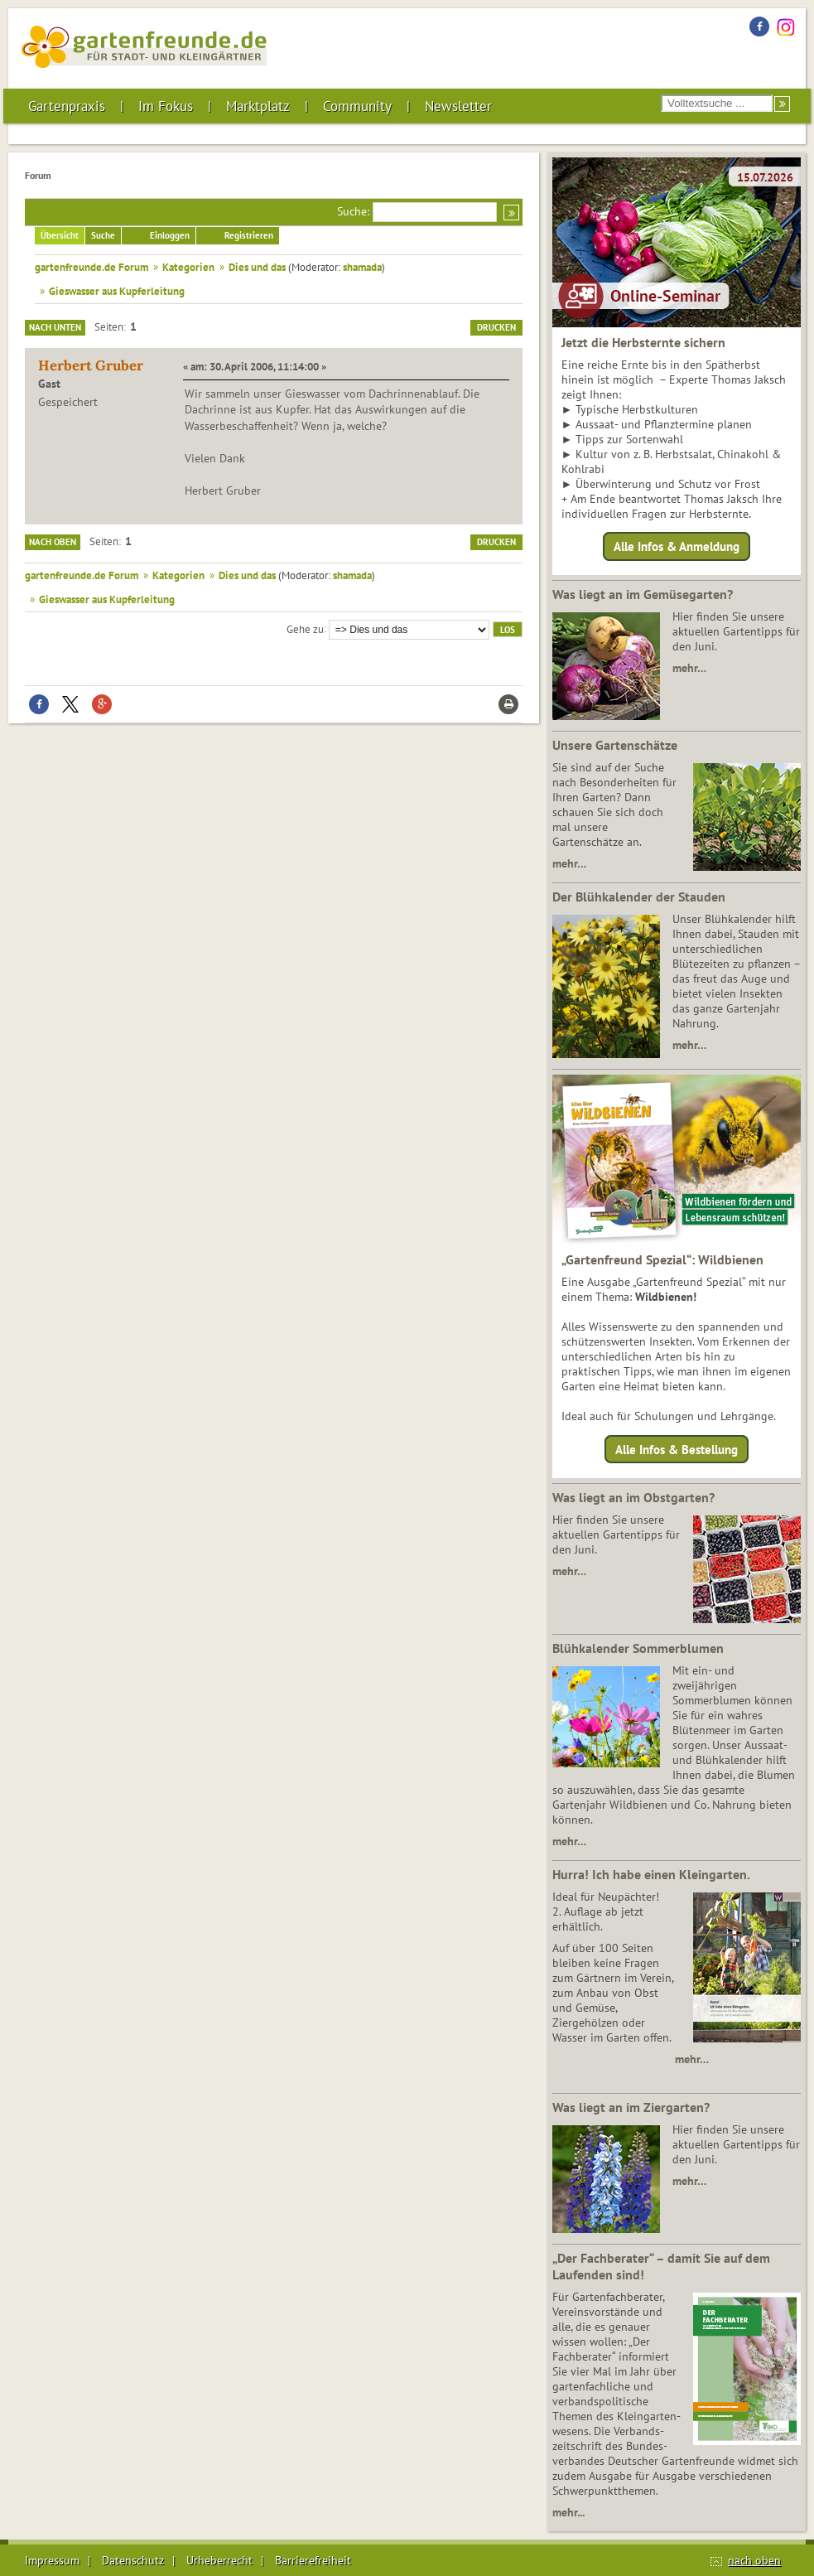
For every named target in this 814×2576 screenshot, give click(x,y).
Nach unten (55, 327)
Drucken (496, 327)
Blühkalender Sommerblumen (638, 1648)
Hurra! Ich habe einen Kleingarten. (651, 1874)
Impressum (52, 2560)
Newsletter (458, 106)
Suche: (353, 211)
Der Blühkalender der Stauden (638, 896)
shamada (362, 266)
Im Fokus (165, 106)
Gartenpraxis (66, 106)
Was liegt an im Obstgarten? (633, 1497)
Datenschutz (133, 2560)
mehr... (568, 2512)
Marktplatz (258, 106)
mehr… (689, 667)
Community (357, 106)
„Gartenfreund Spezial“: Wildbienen (662, 1259)
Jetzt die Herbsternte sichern (643, 342)
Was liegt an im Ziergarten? (631, 2107)
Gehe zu (305, 628)
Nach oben (52, 542)
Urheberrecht (219, 2560)
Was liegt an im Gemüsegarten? (642, 594)
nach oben (754, 2560)
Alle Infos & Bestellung (676, 1449)
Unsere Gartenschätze (614, 745)
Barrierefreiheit (313, 2560)
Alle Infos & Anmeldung (676, 546)
